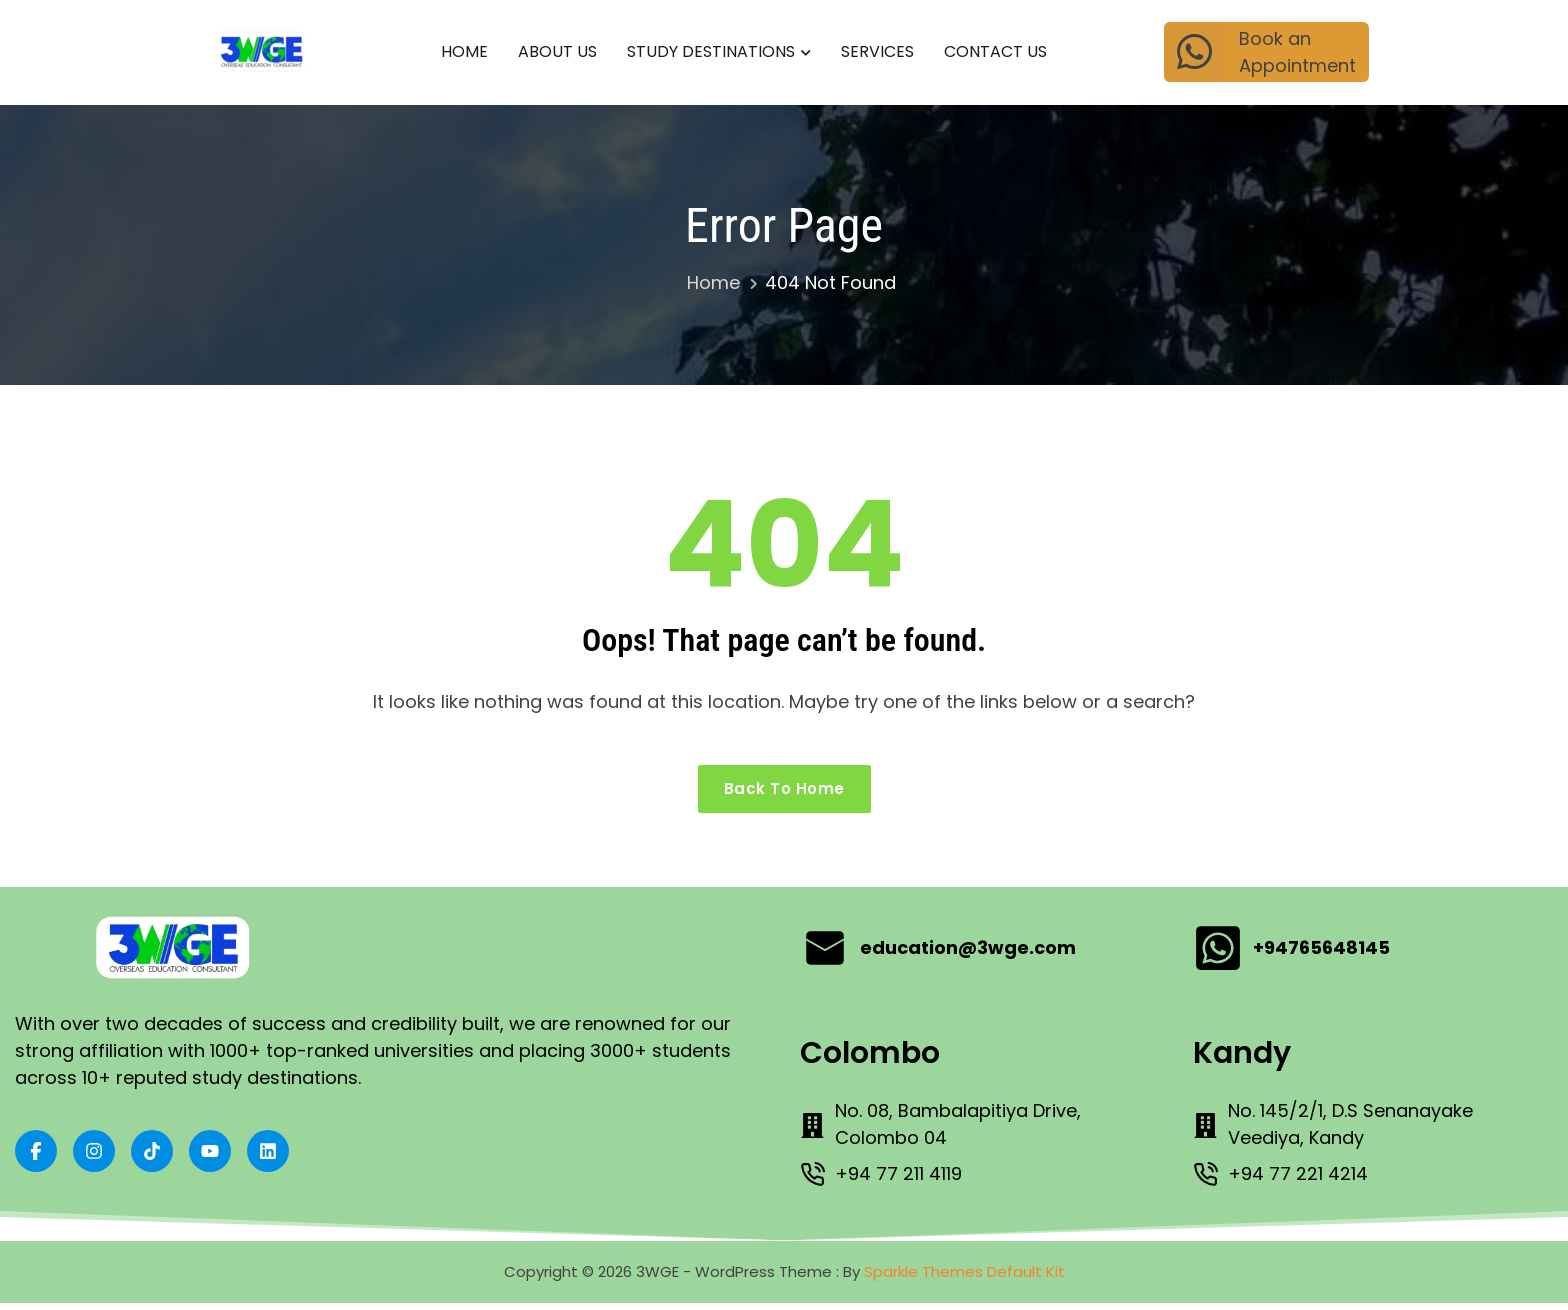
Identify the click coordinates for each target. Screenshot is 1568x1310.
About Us (557, 51)
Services (877, 51)
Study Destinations (711, 51)
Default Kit (1026, 1277)
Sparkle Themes (923, 1277)
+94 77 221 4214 (1304, 1181)
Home (464, 51)
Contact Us (995, 51)
